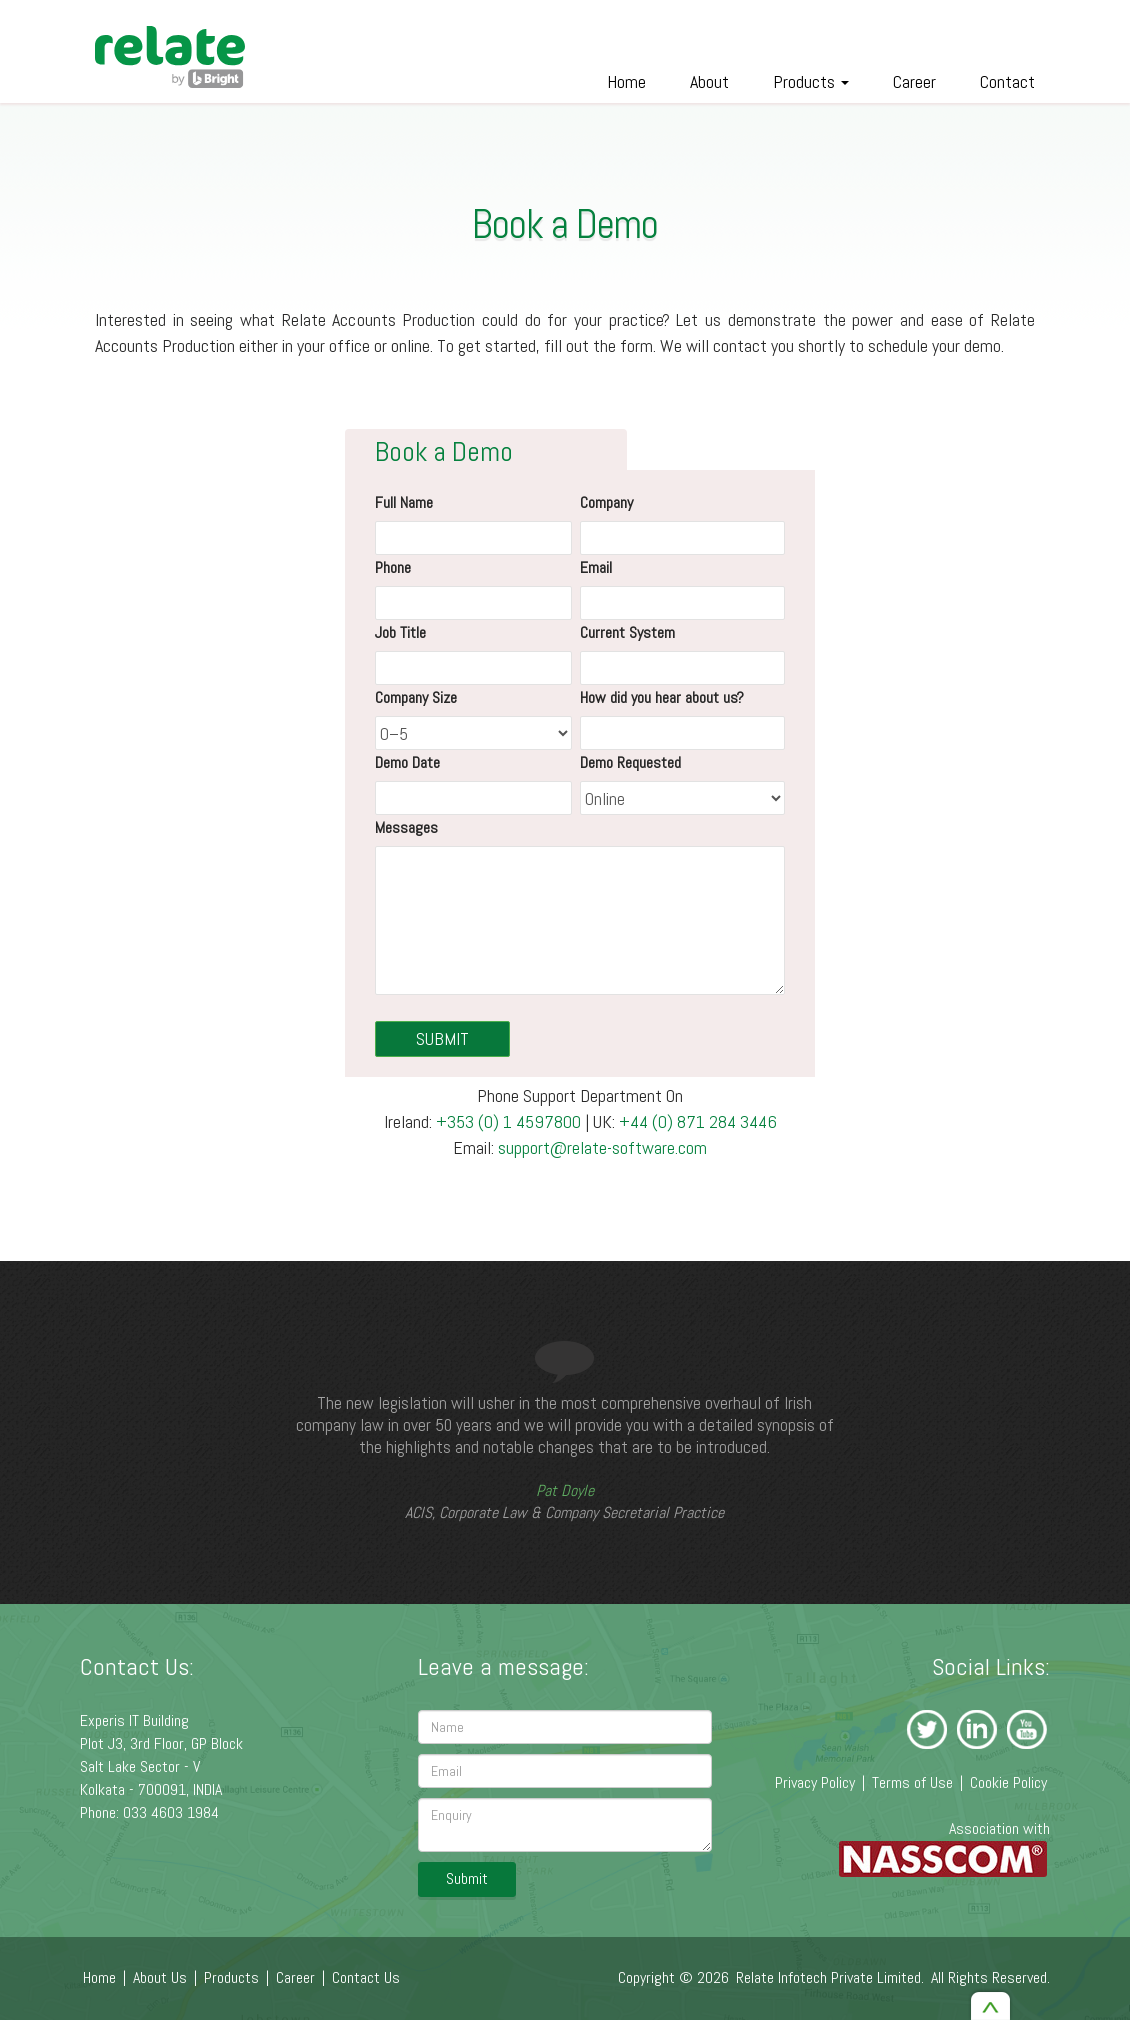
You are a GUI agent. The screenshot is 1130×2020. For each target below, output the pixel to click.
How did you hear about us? (662, 697)
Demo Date (407, 762)
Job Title (400, 632)
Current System (627, 632)
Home (626, 81)
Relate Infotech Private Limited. (830, 1977)
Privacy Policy (815, 1782)
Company (606, 502)
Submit (467, 1878)
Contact (1007, 81)
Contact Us (366, 1977)
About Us (160, 1977)
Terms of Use (912, 1782)
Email (596, 567)
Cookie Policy (1008, 1782)
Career (914, 81)
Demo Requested (630, 762)
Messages (406, 827)
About (709, 81)
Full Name (404, 502)
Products (811, 81)
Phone (393, 567)
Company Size (416, 697)
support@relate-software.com (602, 1147)
